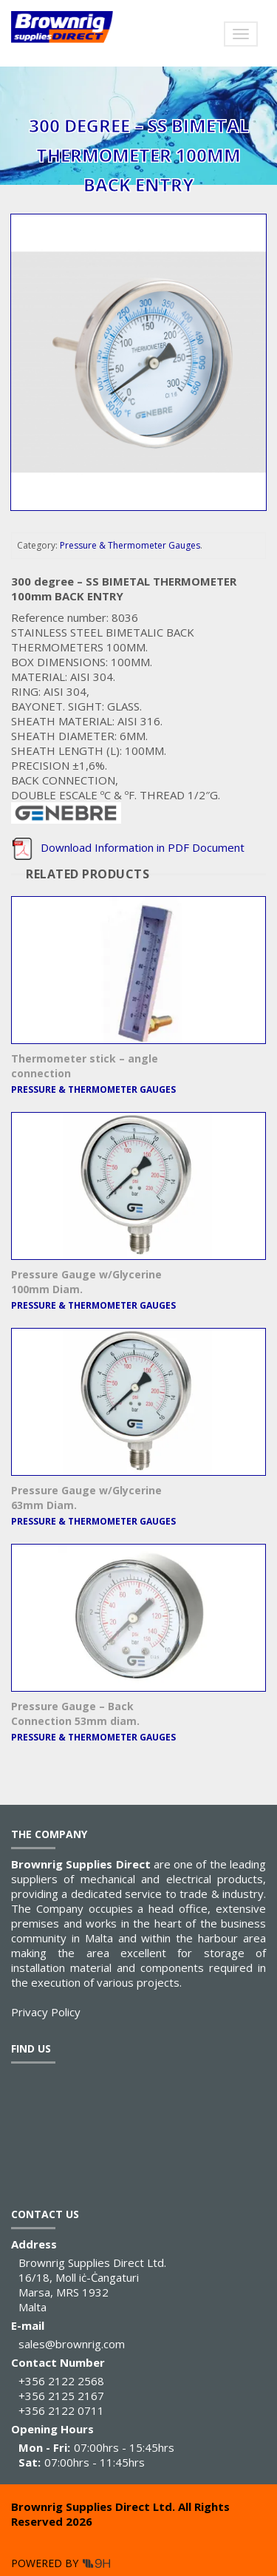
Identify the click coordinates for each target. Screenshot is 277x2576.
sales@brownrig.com (71, 2343)
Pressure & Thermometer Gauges (130, 545)
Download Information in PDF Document (127, 847)
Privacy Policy (46, 2011)
